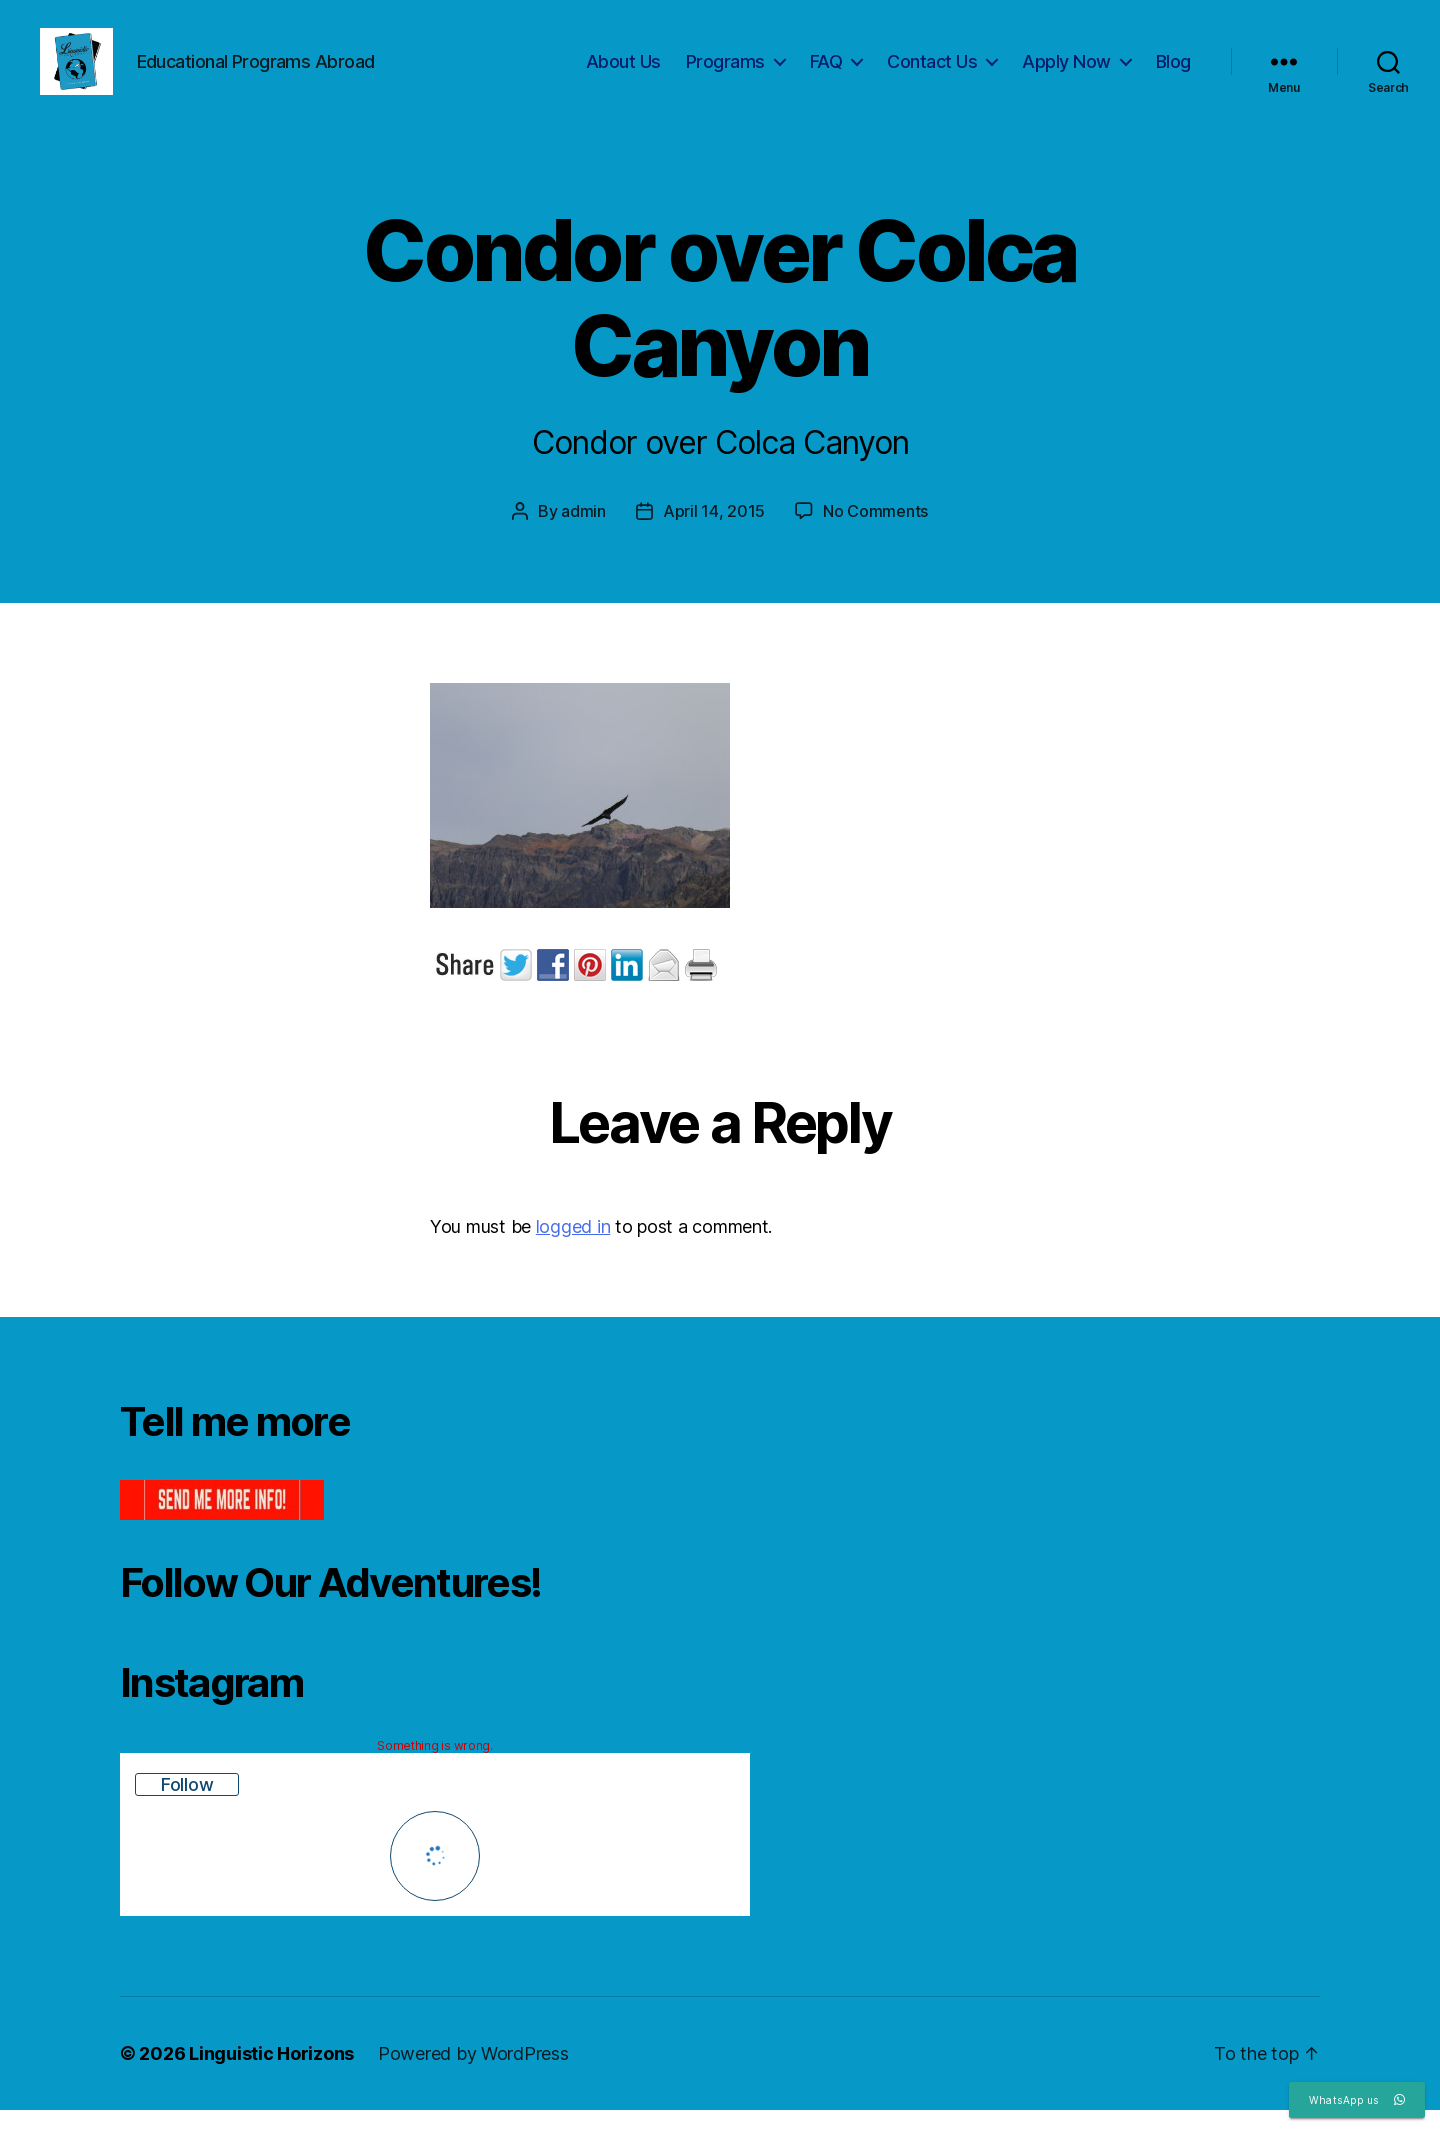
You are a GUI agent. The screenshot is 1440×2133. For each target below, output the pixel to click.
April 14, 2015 (714, 534)
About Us (623, 72)
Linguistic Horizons (271, 2076)
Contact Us (932, 72)
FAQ (826, 72)
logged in (573, 1249)
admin (583, 534)
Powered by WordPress (473, 2076)
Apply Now (1066, 72)
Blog (1173, 72)
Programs (725, 72)
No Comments (875, 534)
